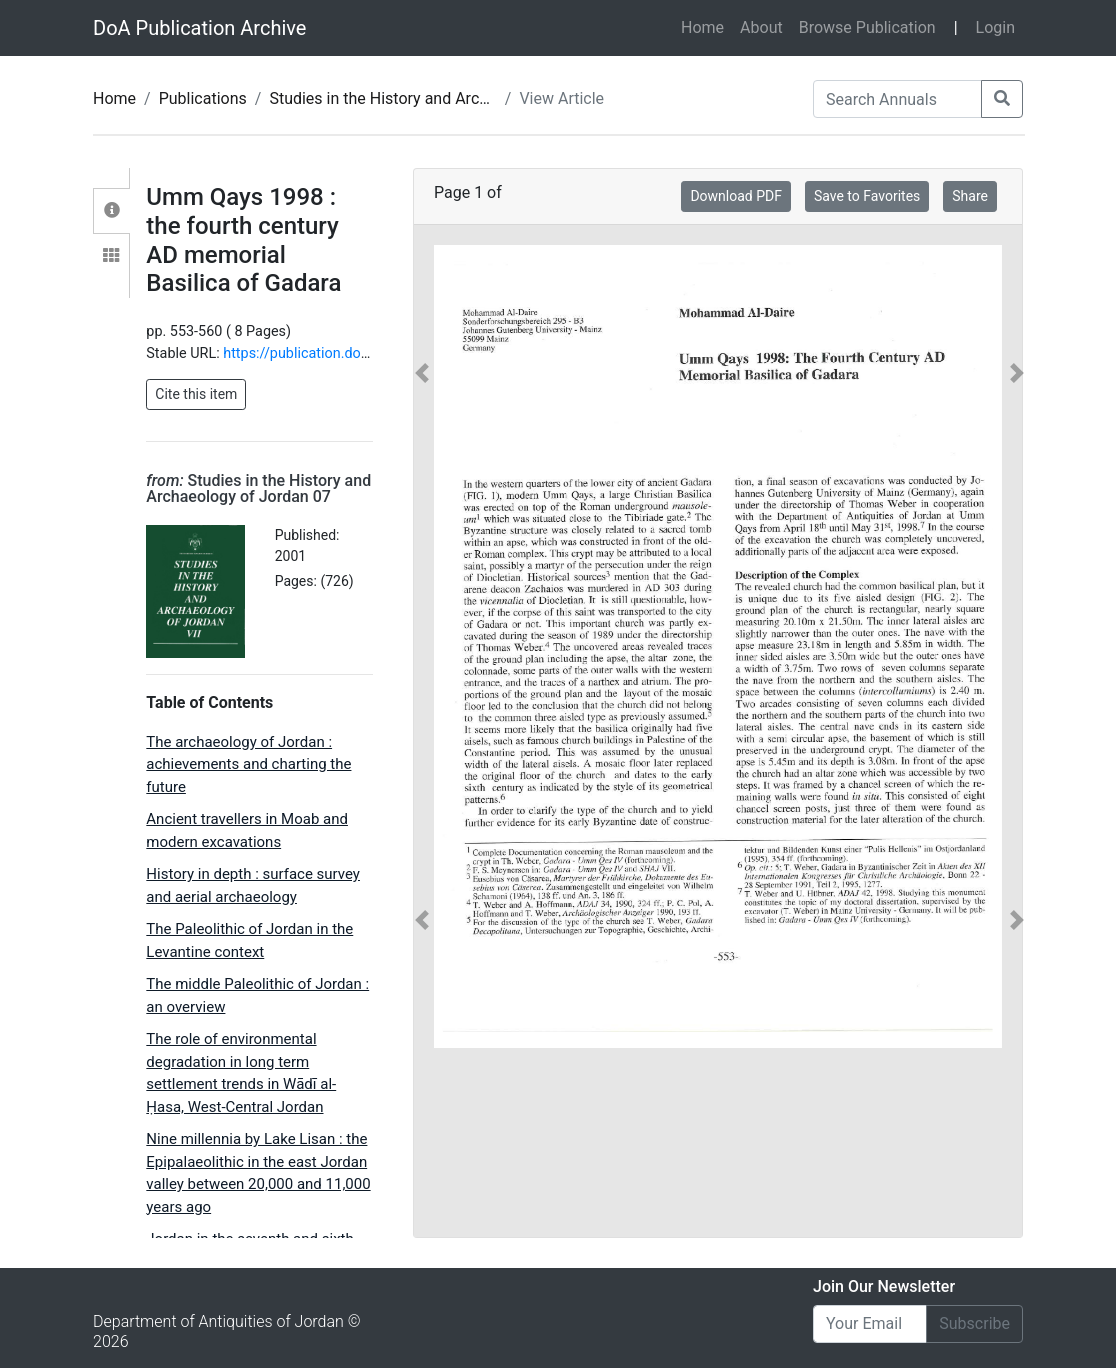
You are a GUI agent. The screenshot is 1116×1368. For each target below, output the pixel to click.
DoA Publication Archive (199, 28)
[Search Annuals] (897, 99)
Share (970, 196)
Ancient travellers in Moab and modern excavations (247, 830)
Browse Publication (867, 27)
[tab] (111, 211)
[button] (422, 646)
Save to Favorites (867, 196)
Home (706, 26)
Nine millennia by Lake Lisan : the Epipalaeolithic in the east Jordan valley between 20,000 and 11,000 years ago (258, 1173)
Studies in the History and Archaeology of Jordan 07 (453, 98)
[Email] (870, 1324)
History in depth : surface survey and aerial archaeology (253, 885)
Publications (203, 98)
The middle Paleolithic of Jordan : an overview (257, 995)
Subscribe (974, 1323)
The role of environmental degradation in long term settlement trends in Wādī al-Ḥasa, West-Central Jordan (241, 1073)
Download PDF (736, 196)
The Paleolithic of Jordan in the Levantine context (249, 940)
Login (995, 27)
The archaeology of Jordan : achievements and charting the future (248, 764)
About (761, 27)
